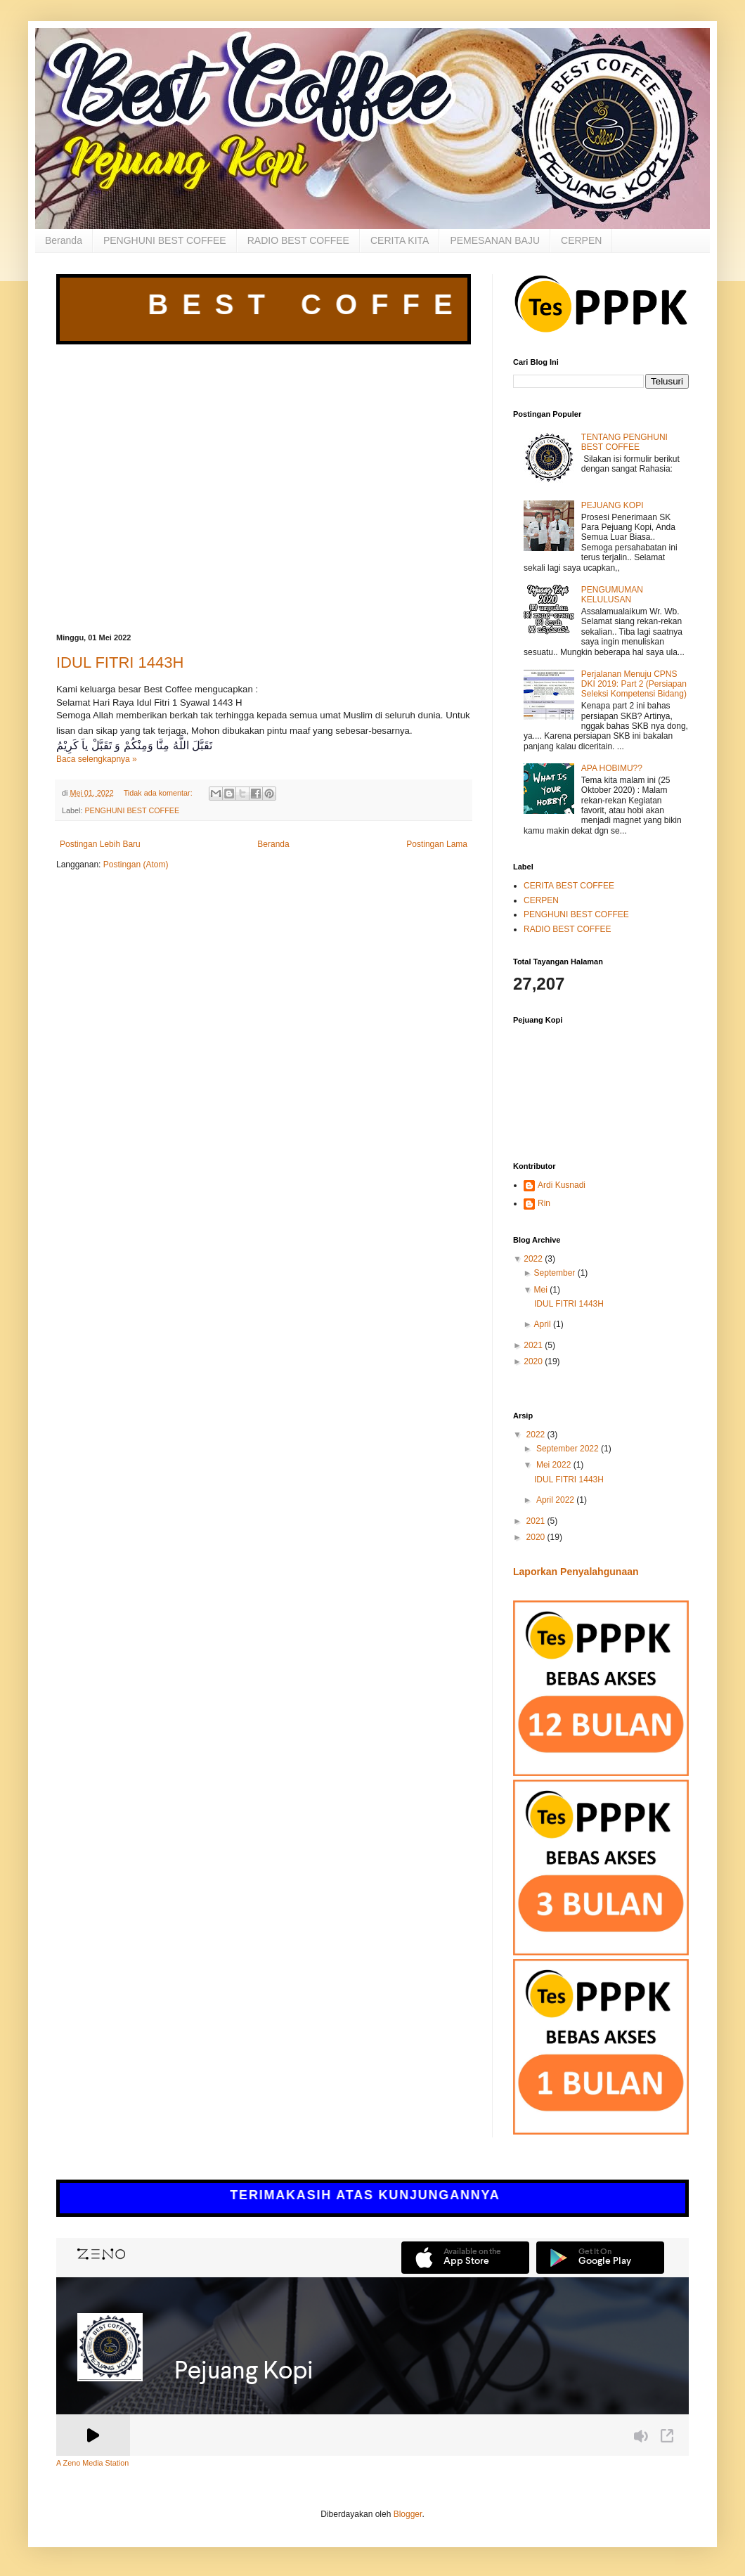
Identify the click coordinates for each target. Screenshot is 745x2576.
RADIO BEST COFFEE (298, 240)
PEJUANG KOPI (612, 505)
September (555, 1273)
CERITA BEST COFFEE (569, 886)
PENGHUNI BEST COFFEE (164, 240)
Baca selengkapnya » (96, 759)
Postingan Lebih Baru (100, 844)
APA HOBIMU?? (611, 768)
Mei (541, 1290)
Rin (544, 1203)
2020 (533, 1361)
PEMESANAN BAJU (495, 240)
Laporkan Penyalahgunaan (576, 1571)
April (542, 1324)
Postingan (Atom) (136, 864)
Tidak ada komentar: (159, 793)
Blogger (408, 2514)
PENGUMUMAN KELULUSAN (612, 594)
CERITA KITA (399, 240)
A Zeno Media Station (92, 2462)
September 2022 (568, 1449)
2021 (533, 1345)
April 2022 (556, 1500)
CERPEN (581, 240)
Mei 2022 (555, 1465)
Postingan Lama (436, 844)
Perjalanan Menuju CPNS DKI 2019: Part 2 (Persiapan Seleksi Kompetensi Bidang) (634, 684)
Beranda (63, 240)
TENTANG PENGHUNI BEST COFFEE (624, 442)
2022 (533, 1259)
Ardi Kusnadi (561, 1185)
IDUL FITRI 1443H (119, 662)
